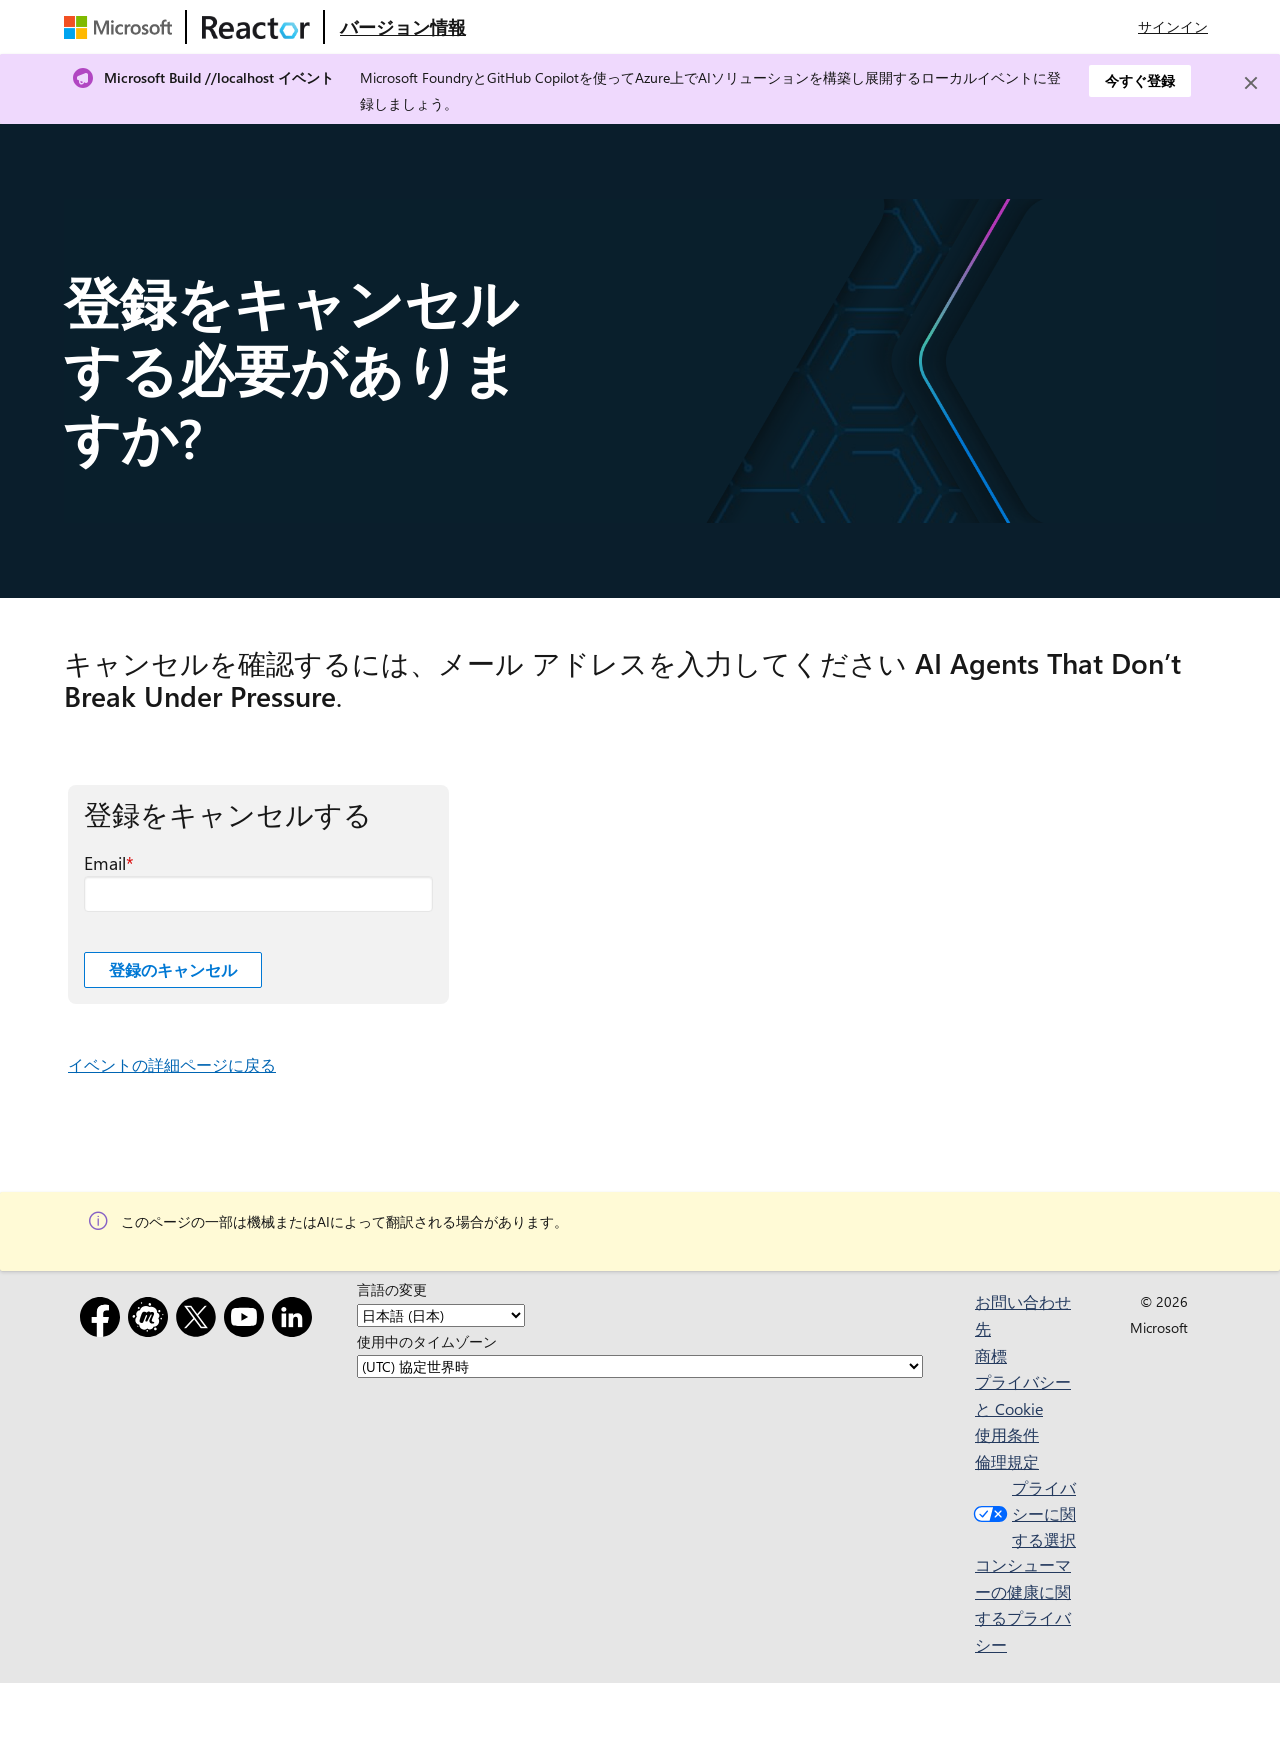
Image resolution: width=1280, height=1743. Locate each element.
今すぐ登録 (1140, 80)
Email (105, 863)
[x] (200, 1320)
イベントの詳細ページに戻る (172, 1064)
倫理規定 (1007, 1461)
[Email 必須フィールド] (258, 894)
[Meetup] (152, 1320)
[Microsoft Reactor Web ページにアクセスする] (256, 27)
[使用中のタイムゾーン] (640, 1366)
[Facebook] (104, 1320)
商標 (991, 1355)
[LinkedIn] (296, 1320)
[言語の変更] (441, 1315)
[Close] (1251, 83)
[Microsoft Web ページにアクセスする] (122, 27)
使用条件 (1007, 1434)
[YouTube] (248, 1320)
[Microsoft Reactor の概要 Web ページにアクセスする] (403, 27)
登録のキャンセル (173, 969)
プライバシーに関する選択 (1022, 1513)
